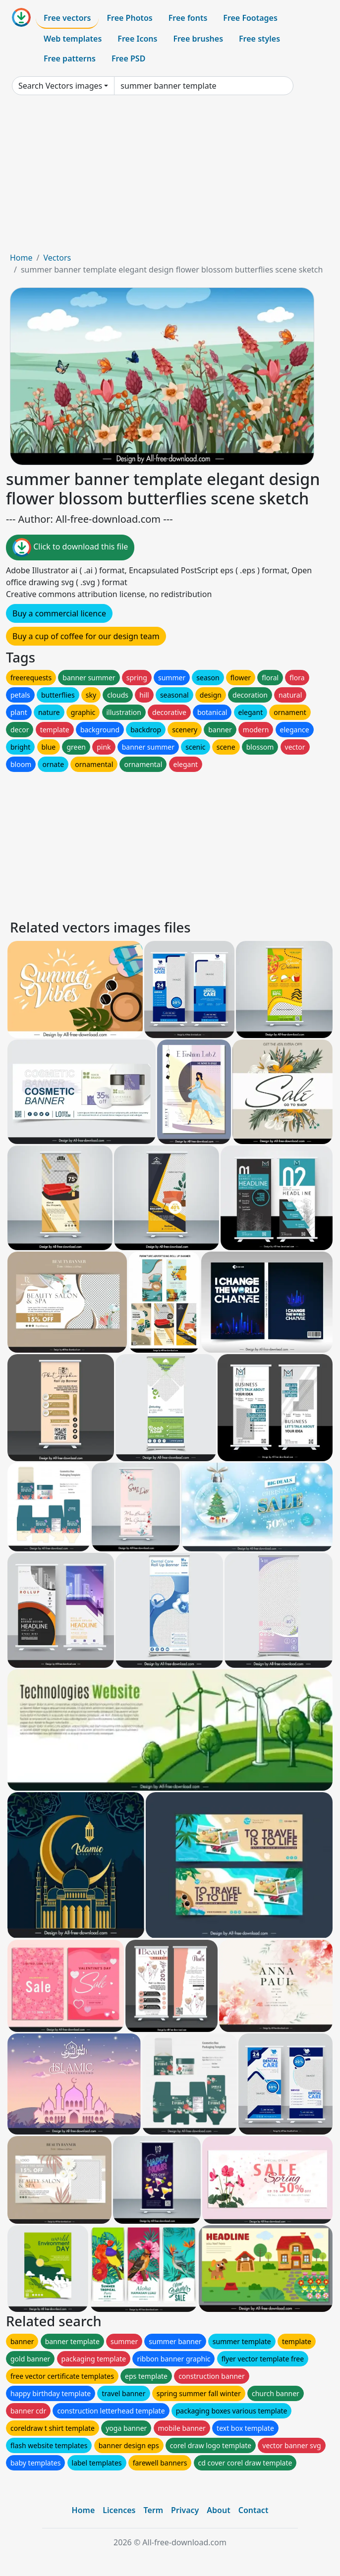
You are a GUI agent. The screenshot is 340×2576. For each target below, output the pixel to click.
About (218, 2510)
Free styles (259, 38)
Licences (119, 2510)
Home (21, 257)
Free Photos (129, 17)
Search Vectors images (60, 85)
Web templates (73, 38)
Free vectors (67, 17)
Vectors (57, 257)
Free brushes (198, 38)
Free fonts (188, 17)
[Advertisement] (170, 177)
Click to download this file (70, 547)
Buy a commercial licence (59, 613)
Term (153, 2510)
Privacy (185, 2510)
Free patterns (70, 58)
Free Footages (250, 17)
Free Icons (137, 38)
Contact (253, 2510)
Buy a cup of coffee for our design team (86, 636)
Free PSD (128, 58)
